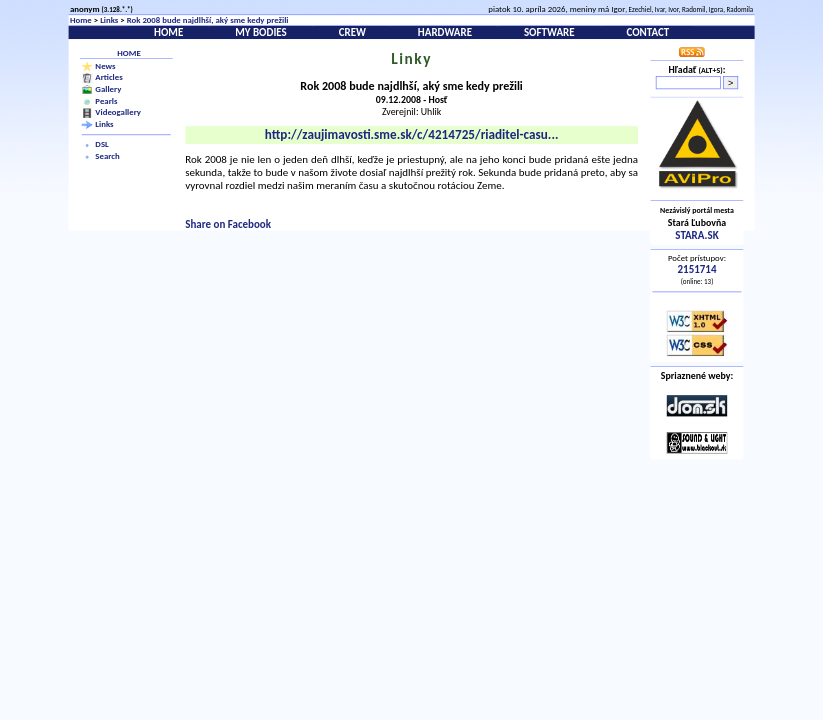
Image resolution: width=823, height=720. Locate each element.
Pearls (106, 100)
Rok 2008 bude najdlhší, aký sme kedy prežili (208, 20)
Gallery (108, 89)
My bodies (261, 32)
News (105, 65)
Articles (108, 77)
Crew (352, 32)
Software (549, 32)
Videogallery (118, 112)
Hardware (445, 32)
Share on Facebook (228, 223)
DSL (101, 145)
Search (107, 156)
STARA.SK (696, 234)
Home (81, 20)
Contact (647, 32)
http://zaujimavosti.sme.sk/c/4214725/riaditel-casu (412, 135)
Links (109, 20)
